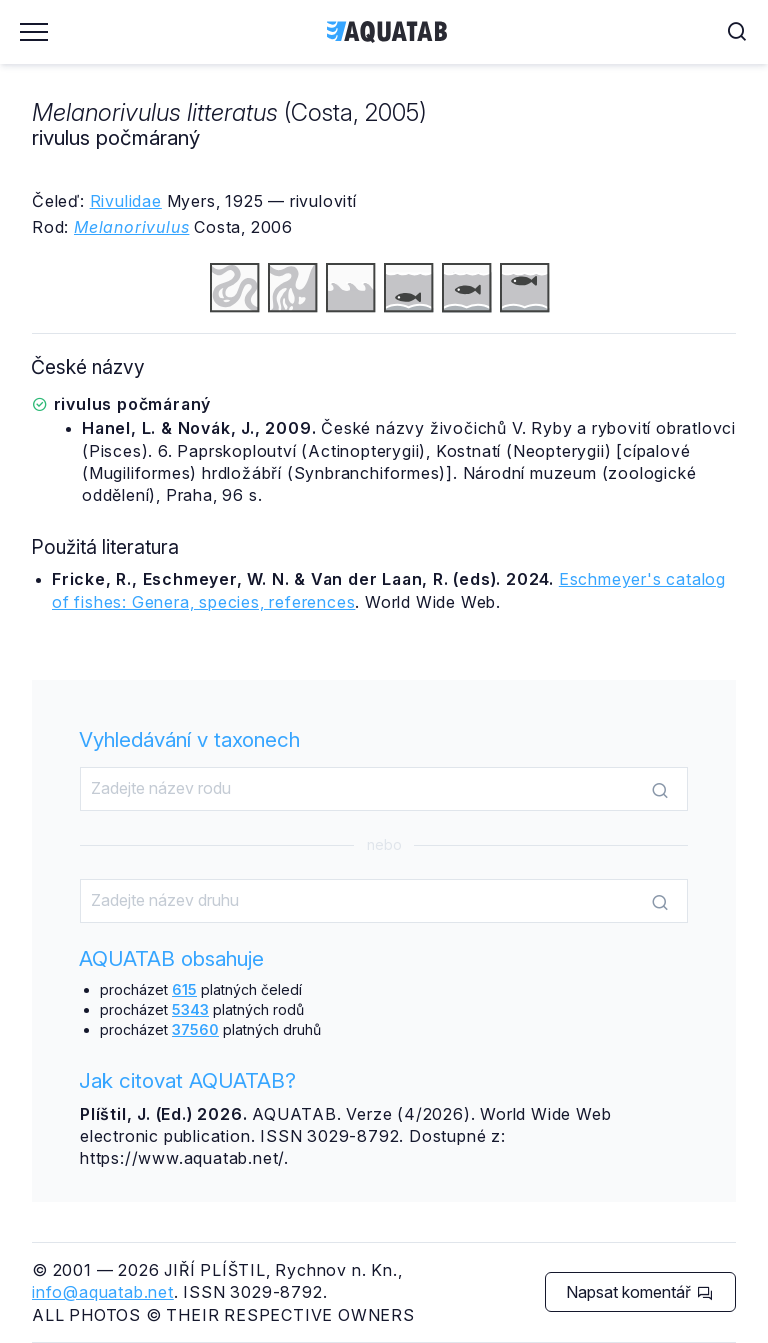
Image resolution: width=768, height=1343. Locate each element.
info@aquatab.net (103, 1292)
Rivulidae (126, 201)
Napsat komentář (639, 1292)
